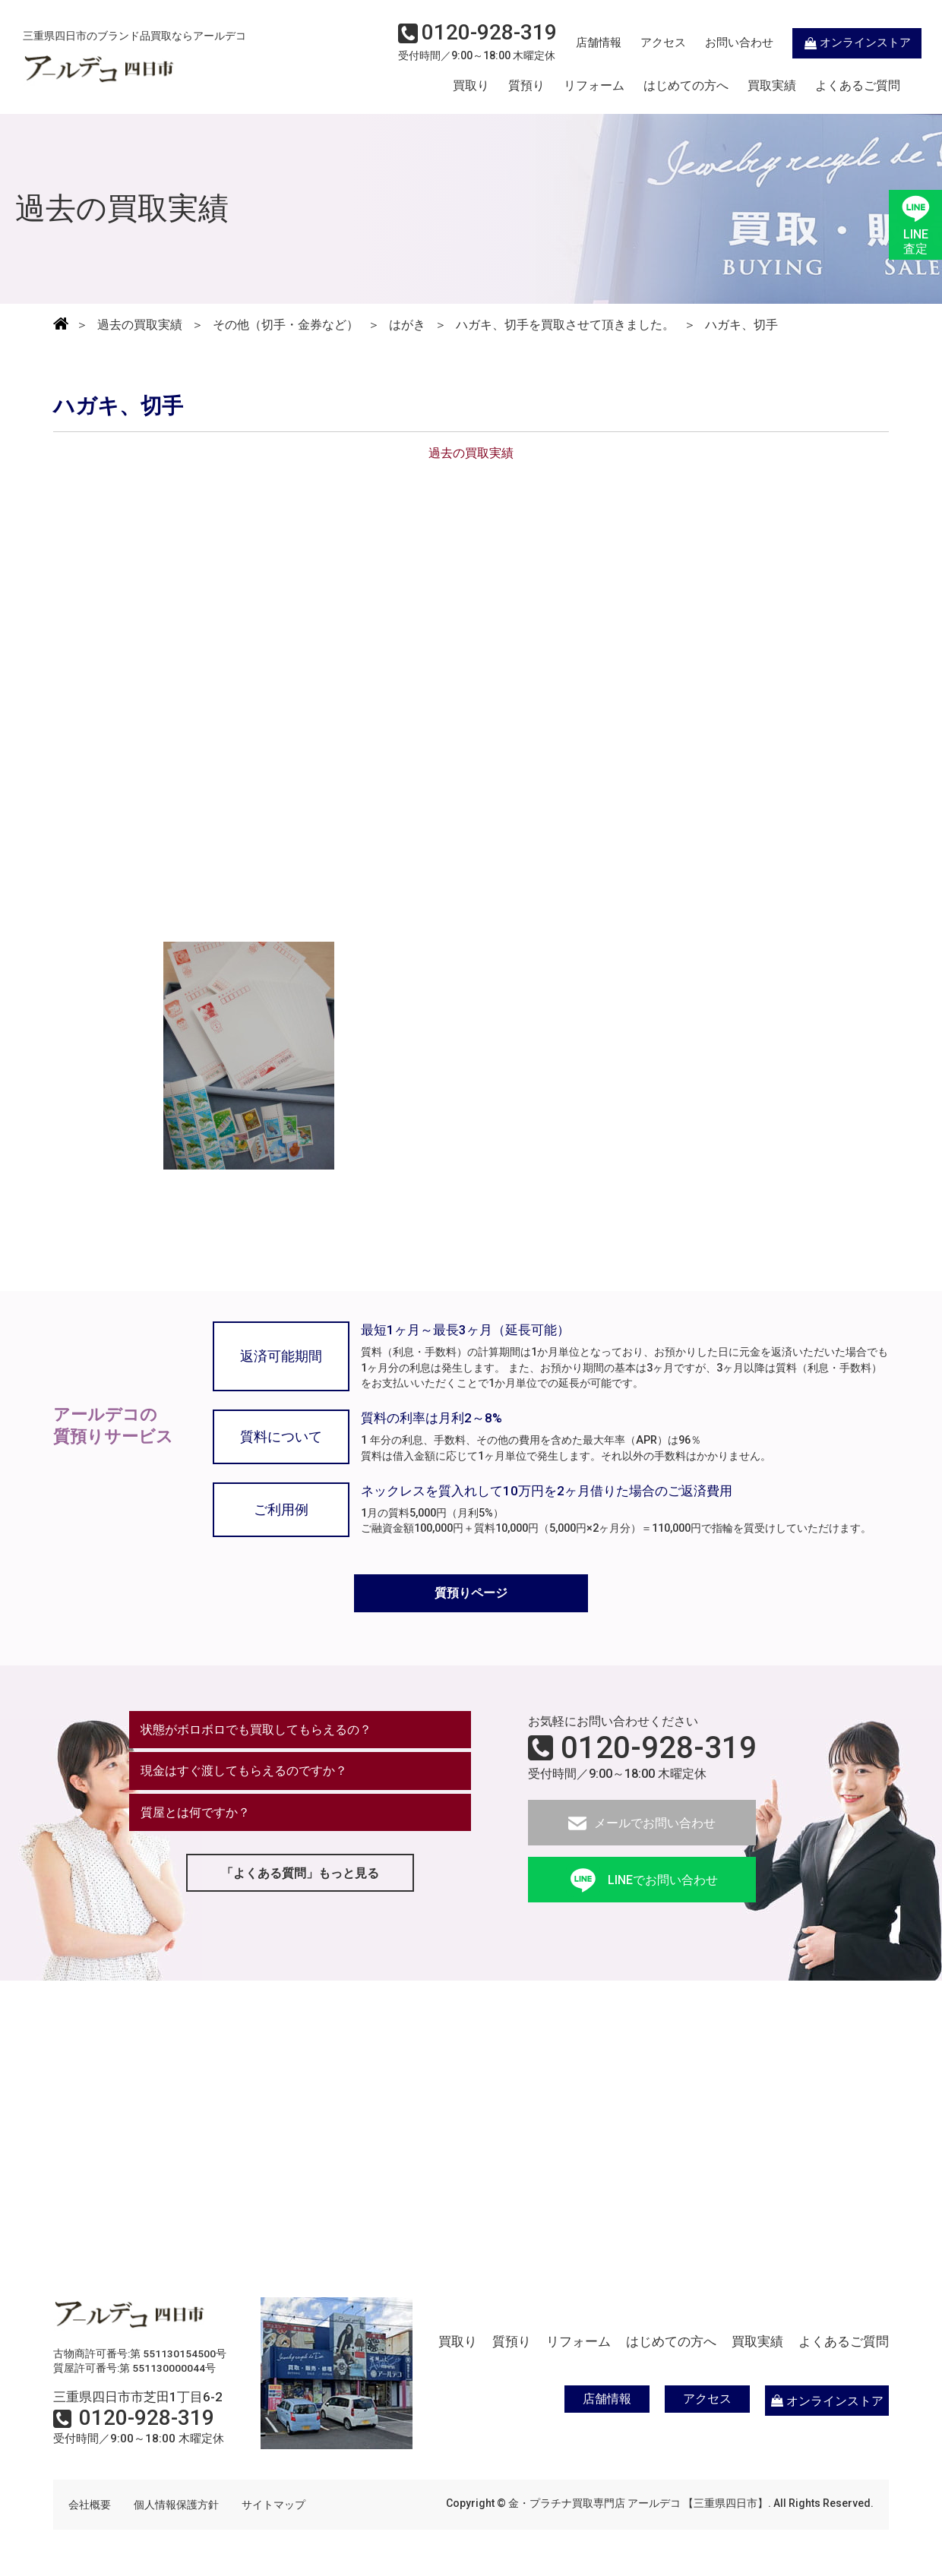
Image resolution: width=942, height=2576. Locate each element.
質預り (526, 86)
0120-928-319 (659, 1748)
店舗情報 (577, 42)
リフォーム (594, 86)
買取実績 (772, 86)
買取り (471, 86)
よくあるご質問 (857, 86)
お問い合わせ (718, 42)
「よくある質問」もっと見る (300, 1874)
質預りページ (471, 1593)
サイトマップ (273, 2505)
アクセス (642, 42)
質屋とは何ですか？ (195, 1814)
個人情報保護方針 (176, 2505)
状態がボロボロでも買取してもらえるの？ (256, 1730)
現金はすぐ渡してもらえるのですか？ (244, 1772)
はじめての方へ (686, 86)
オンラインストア (836, 42)
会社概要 (89, 2505)
